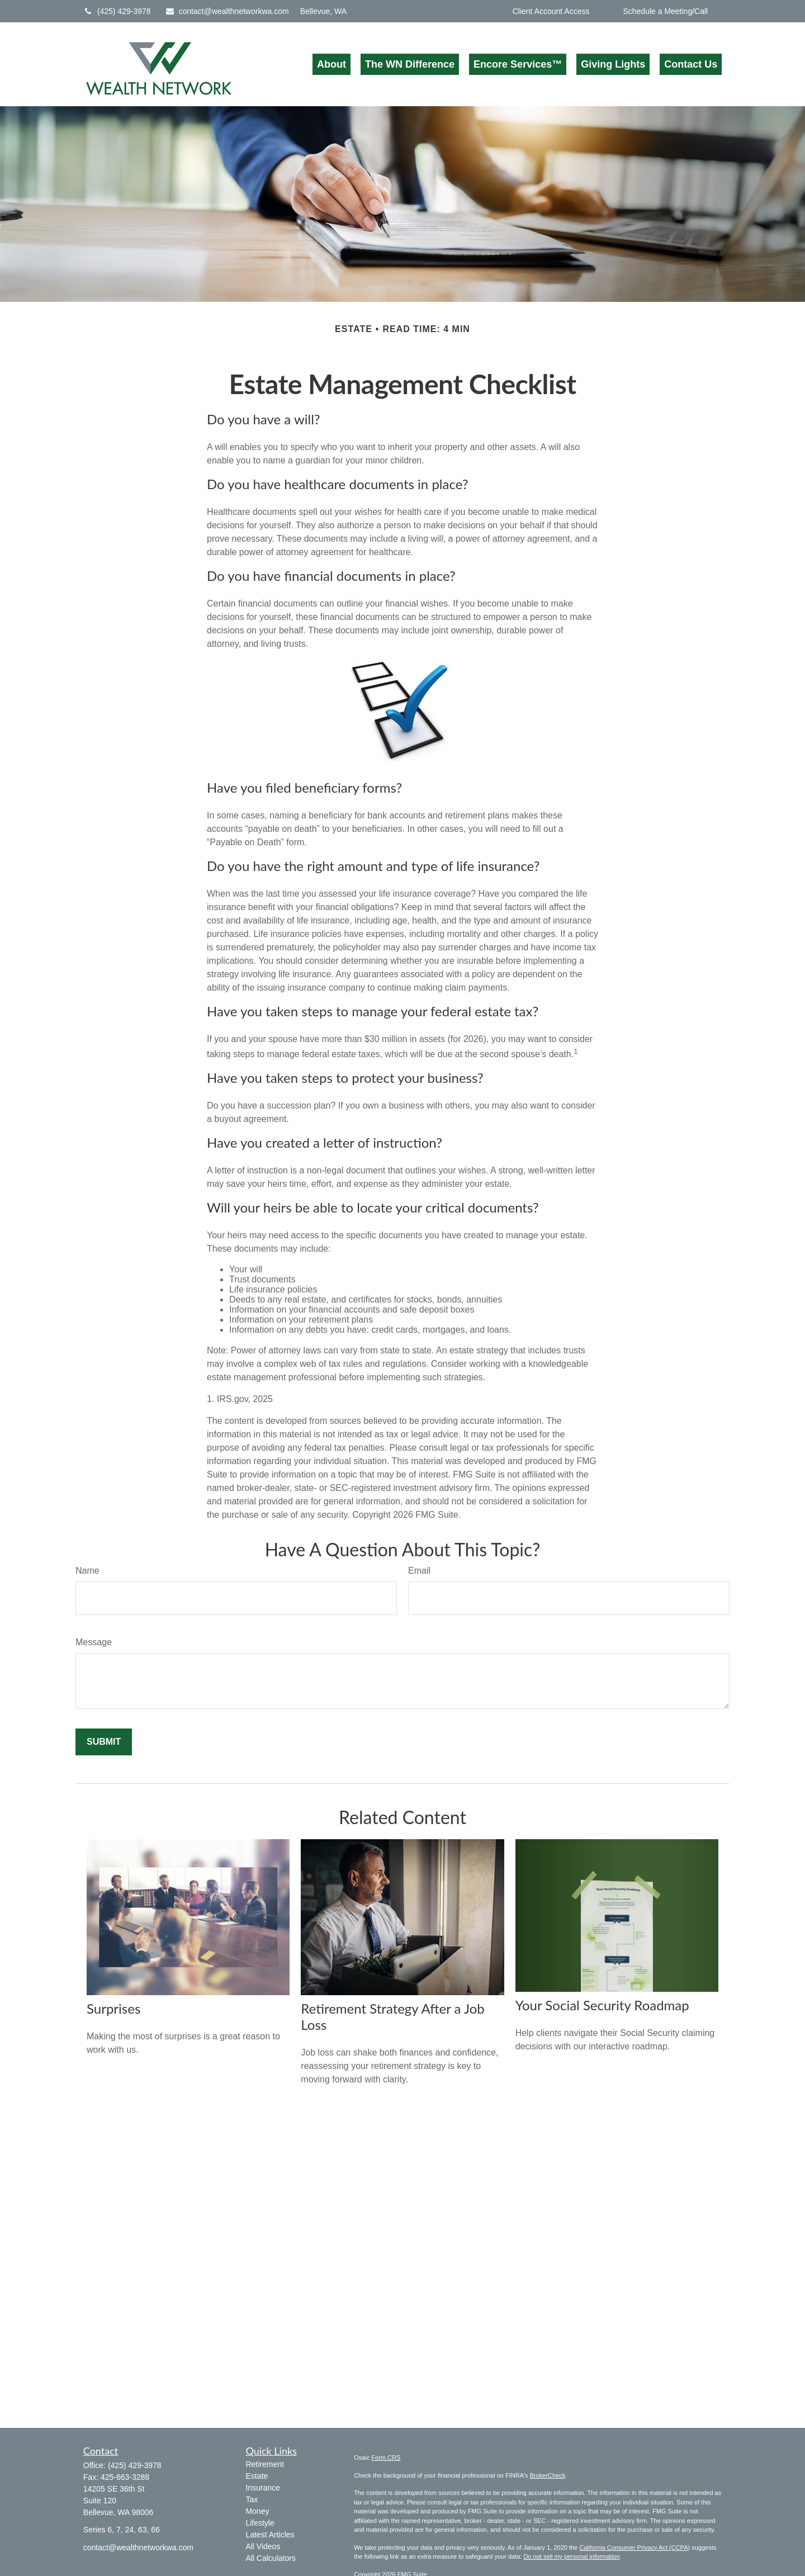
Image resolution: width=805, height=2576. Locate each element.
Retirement (264, 2464)
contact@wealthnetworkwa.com (227, 11)
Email (419, 1570)
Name (87, 1570)
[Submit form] (103, 1742)
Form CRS (385, 2457)
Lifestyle (259, 2522)
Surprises (113, 2008)
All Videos (262, 2546)
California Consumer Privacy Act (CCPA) (634, 2547)
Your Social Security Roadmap (602, 2005)
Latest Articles (269, 2534)
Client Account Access (551, 11)
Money (257, 2511)
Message (93, 1642)
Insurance (262, 2487)
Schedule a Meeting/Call (665, 11)
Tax (251, 2499)
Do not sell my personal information (571, 2556)
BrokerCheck (548, 2475)
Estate (256, 2475)
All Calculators (270, 2558)
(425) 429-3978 (117, 11)
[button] (331, 64)
